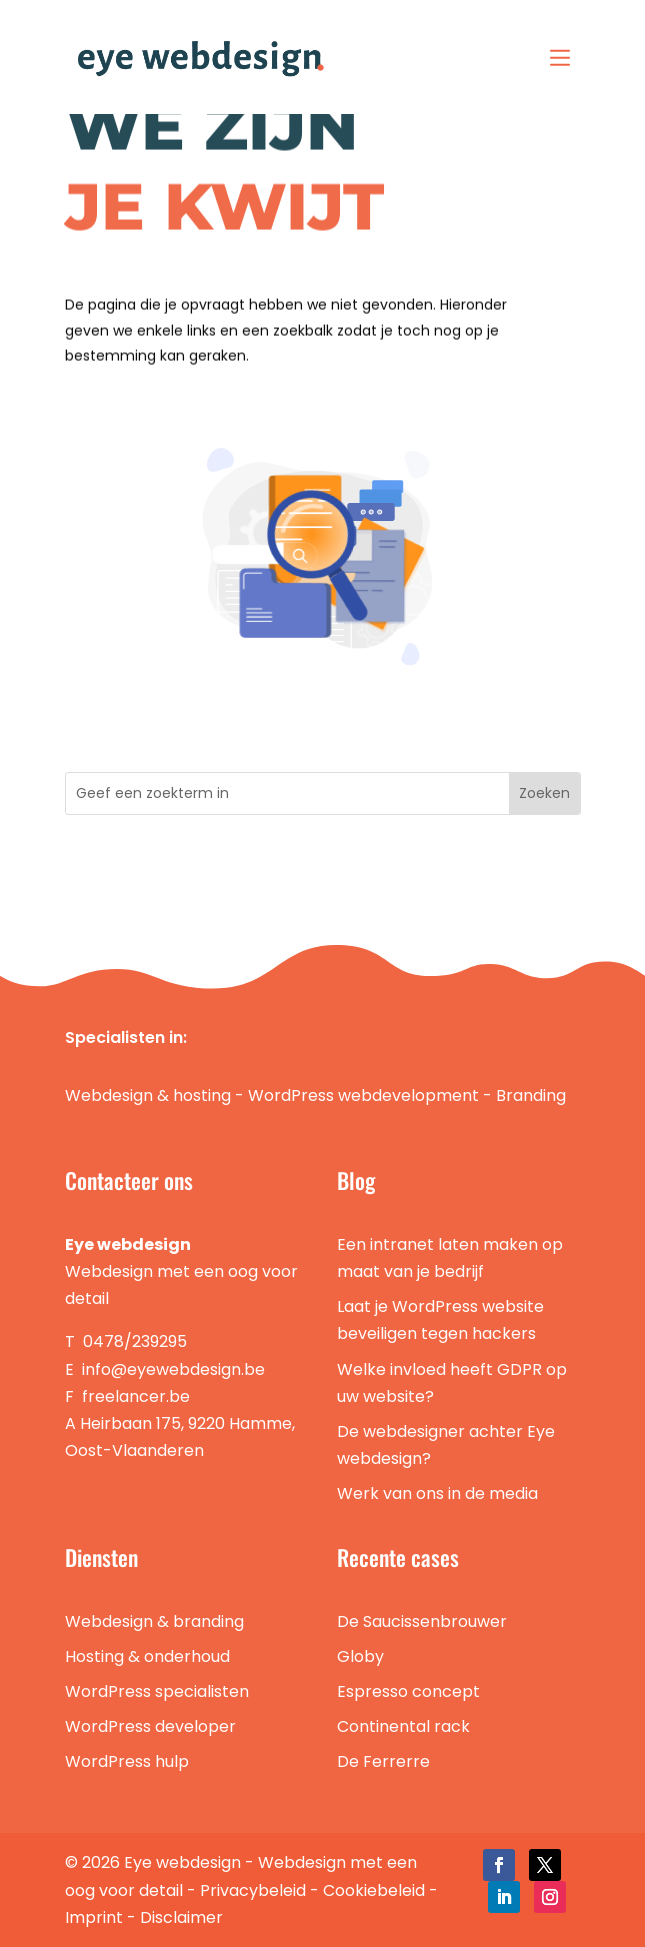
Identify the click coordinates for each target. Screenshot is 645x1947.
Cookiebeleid (374, 1890)
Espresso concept (408, 1691)
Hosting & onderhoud (147, 1656)
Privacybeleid (253, 1890)
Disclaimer (181, 1917)
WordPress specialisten (157, 1691)
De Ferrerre (383, 1761)
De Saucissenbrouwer (422, 1621)
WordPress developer (150, 1726)
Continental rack (403, 1726)
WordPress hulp (127, 1761)
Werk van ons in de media (437, 1493)
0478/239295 (135, 1341)
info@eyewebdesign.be (173, 1369)
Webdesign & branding (154, 1621)
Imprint (94, 1917)
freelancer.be (136, 1396)
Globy (360, 1656)
